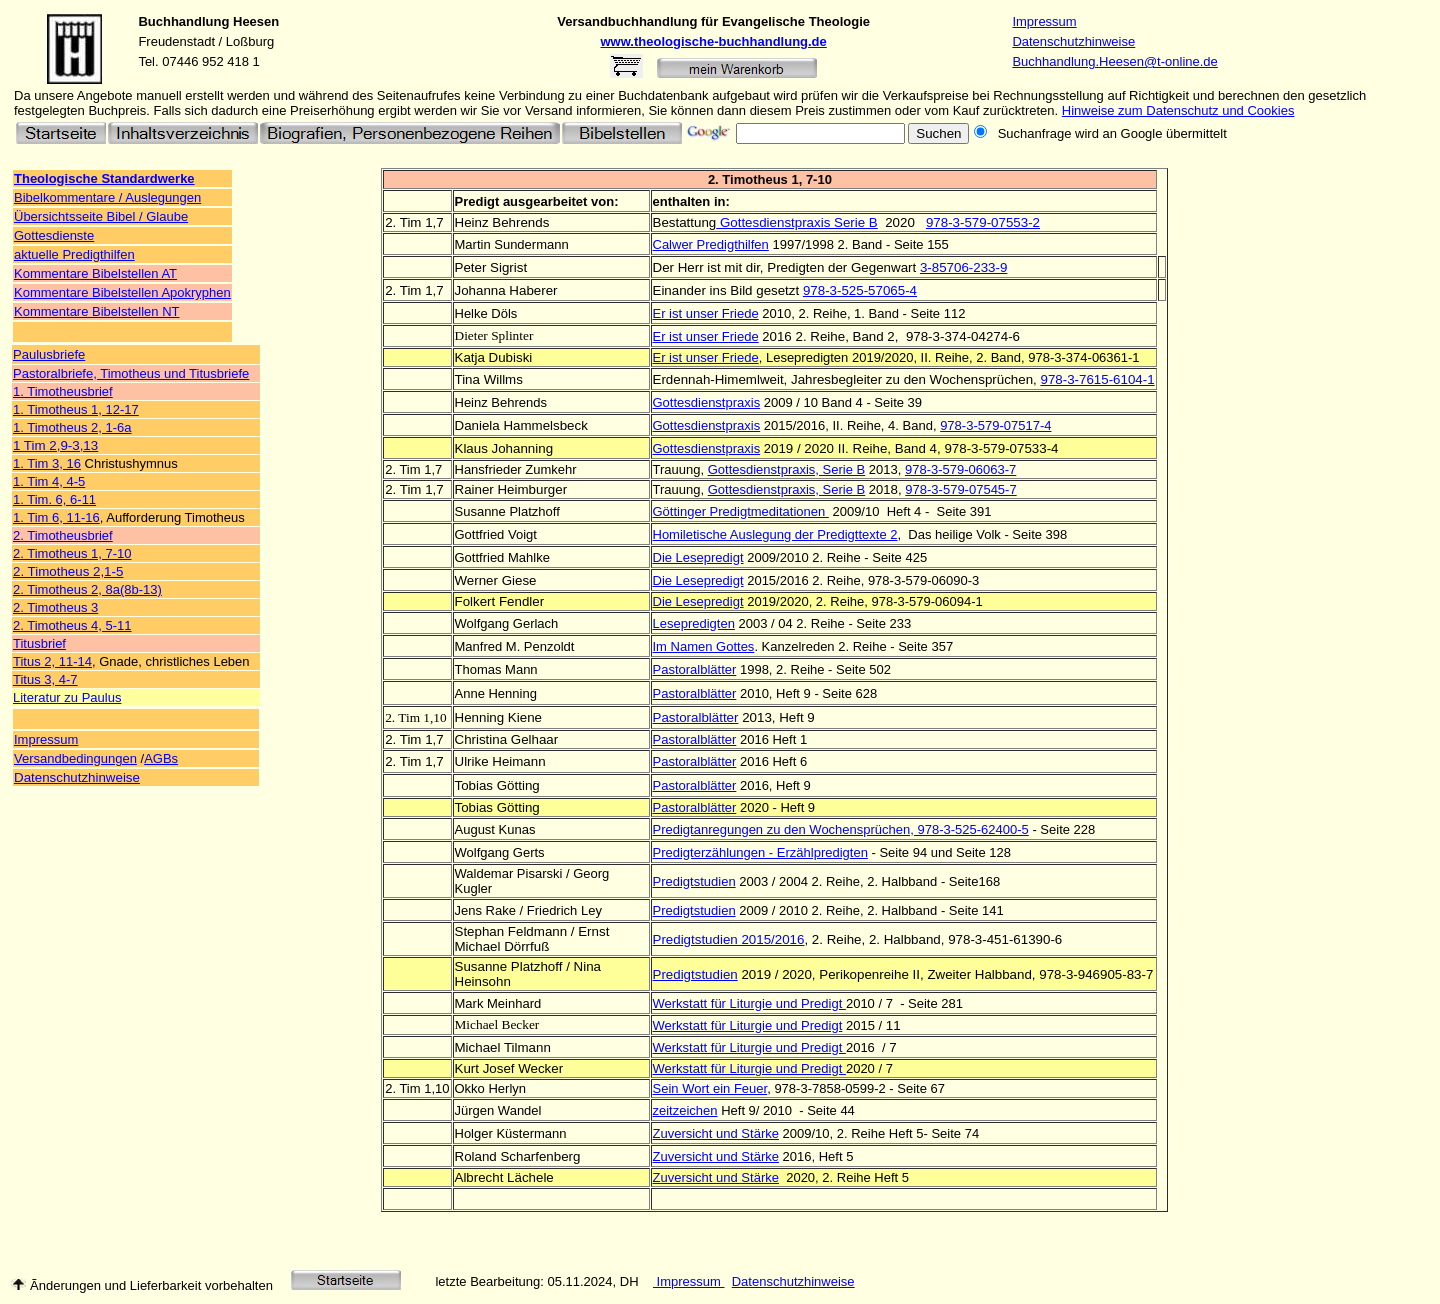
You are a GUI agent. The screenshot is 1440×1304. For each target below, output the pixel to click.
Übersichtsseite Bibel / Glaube (101, 216)
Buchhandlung (183, 21)
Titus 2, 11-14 (52, 661)
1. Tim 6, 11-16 (56, 517)
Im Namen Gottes (704, 646)
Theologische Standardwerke (104, 178)
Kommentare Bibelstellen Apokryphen (122, 292)
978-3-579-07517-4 (995, 425)
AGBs (161, 758)
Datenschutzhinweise (1073, 41)
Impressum (1044, 21)
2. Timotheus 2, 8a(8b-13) (87, 589)
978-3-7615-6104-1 (1097, 379)
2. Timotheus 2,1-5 (68, 571)
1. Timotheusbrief (63, 391)
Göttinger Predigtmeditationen (741, 511)
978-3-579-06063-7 (960, 469)
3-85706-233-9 (963, 267)
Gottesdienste (54, 235)
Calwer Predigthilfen (711, 244)
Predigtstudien (694, 881)
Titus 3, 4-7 (45, 679)
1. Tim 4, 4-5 (49, 481)
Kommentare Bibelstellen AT (95, 273)
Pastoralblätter (695, 669)
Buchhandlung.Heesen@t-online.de (1114, 61)
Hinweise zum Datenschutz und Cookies (1178, 110)
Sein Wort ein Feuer (710, 1088)
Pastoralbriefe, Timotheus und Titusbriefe (131, 373)
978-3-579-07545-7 (960, 489)
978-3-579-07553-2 (983, 222)
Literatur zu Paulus (67, 697)
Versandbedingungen (75, 758)
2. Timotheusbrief (63, 535)
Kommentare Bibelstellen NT (96, 311)
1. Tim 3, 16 (47, 463)
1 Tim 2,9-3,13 (55, 445)
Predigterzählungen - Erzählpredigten (760, 852)
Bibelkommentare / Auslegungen (107, 197)
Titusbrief (39, 643)
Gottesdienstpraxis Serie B (797, 222)
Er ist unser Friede (706, 313)
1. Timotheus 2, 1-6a (72, 427)
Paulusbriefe (49, 354)
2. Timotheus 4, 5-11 (72, 625)
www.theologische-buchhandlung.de (714, 41)
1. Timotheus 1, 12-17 (76, 409)
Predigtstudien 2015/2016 (729, 939)
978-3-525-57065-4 (860, 290)
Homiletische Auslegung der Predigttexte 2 (775, 534)
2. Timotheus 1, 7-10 (72, 553)
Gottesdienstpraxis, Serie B (787, 469)
